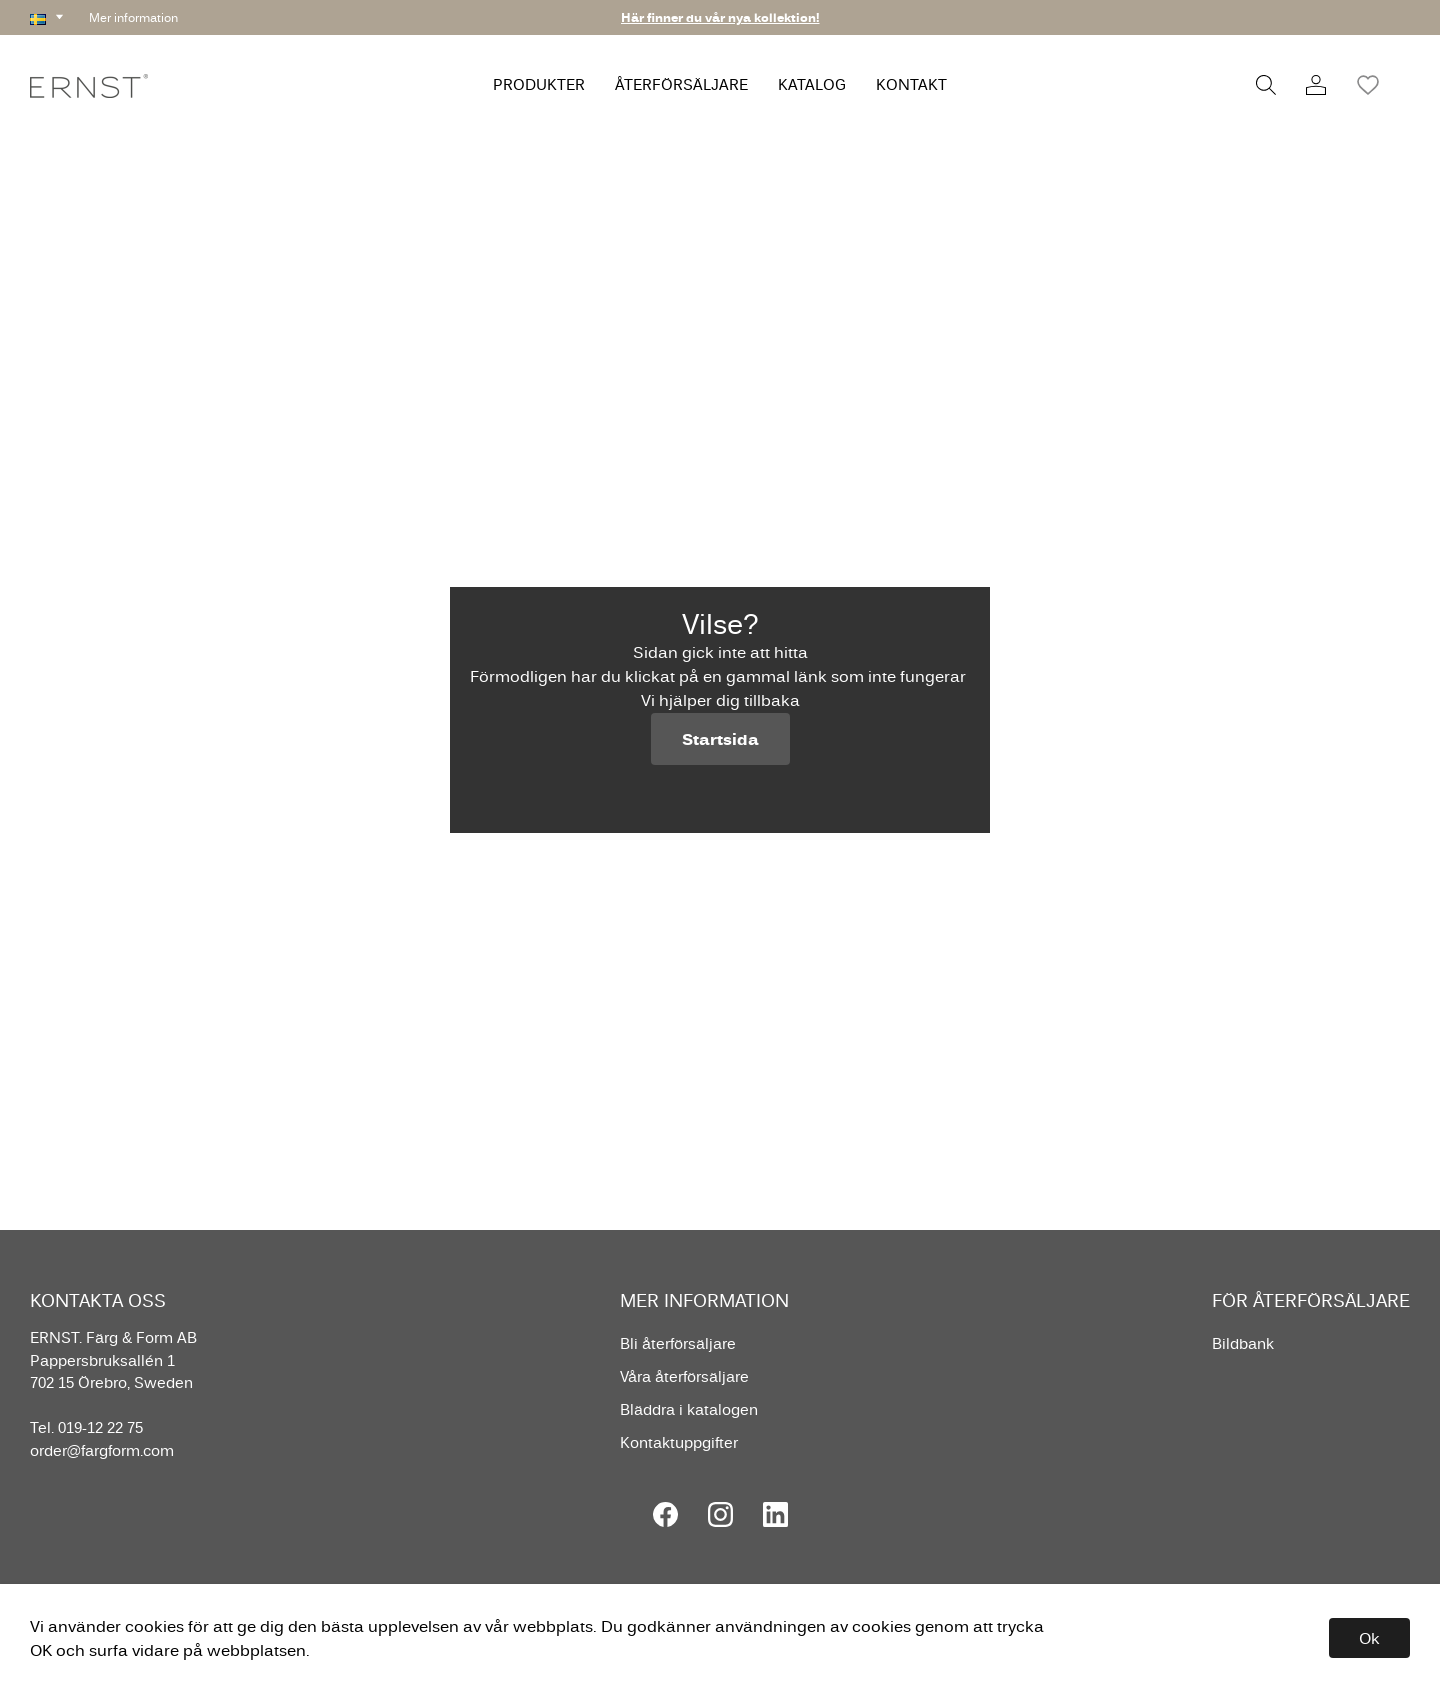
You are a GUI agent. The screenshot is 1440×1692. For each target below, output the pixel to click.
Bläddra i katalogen (689, 1409)
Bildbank (1243, 1343)
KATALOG (812, 84)
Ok (1369, 1638)
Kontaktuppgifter (679, 1442)
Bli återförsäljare (678, 1343)
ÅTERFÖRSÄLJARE (681, 84)
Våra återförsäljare (684, 1376)
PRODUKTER (539, 84)
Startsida (720, 739)
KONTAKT (911, 84)
